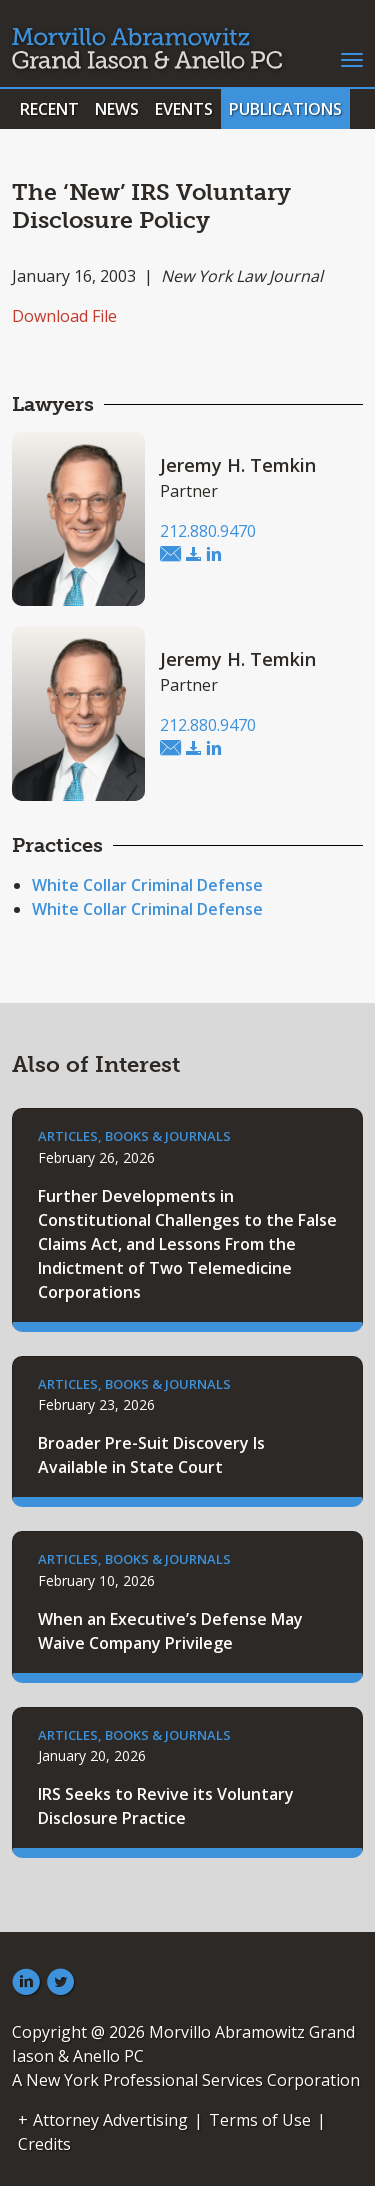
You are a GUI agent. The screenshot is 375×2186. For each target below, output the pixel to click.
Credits (44, 2144)
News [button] (117, 109)
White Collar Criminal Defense (147, 885)
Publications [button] (285, 109)
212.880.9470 (208, 531)
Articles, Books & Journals (134, 1136)
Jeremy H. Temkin (238, 465)
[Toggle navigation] (352, 58)
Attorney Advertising (110, 2120)
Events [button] (184, 109)
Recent (49, 109)
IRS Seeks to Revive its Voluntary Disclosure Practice (166, 1806)
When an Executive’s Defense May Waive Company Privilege (170, 1631)
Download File (64, 316)
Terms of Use (260, 2120)
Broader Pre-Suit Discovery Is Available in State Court (151, 1455)
